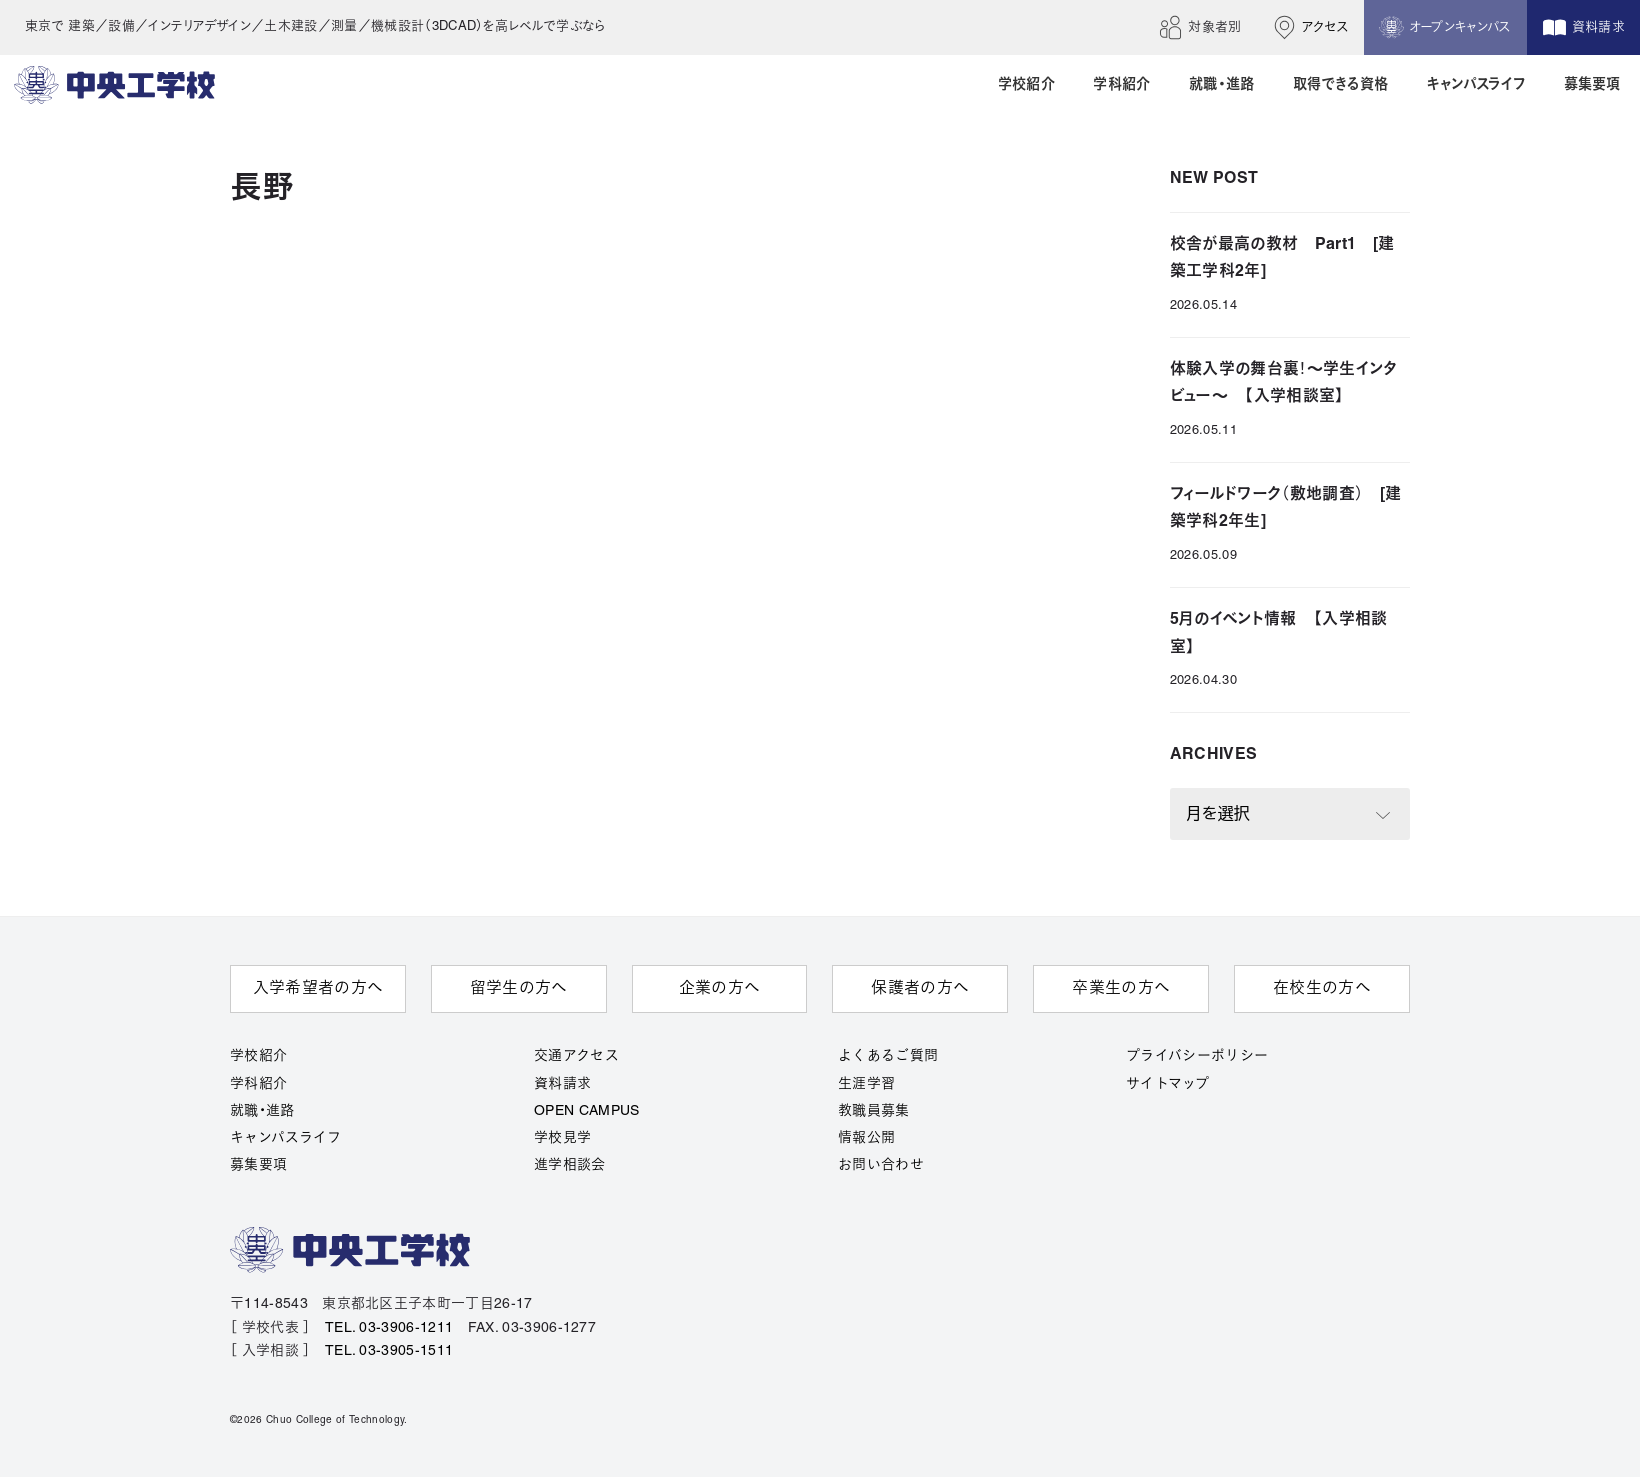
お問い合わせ (881, 1165)
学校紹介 (258, 1056)
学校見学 (562, 1138)
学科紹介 (258, 1084)
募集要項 (258, 1165)
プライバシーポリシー (1197, 1056)
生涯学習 (866, 1084)
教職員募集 (874, 1111)
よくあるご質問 (888, 1056)
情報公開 (866, 1138)
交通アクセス (576, 1056)
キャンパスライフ (286, 1138)
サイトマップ (1167, 1084)
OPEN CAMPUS (587, 1111)
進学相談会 (570, 1165)
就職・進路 (262, 1111)
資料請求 (562, 1084)
